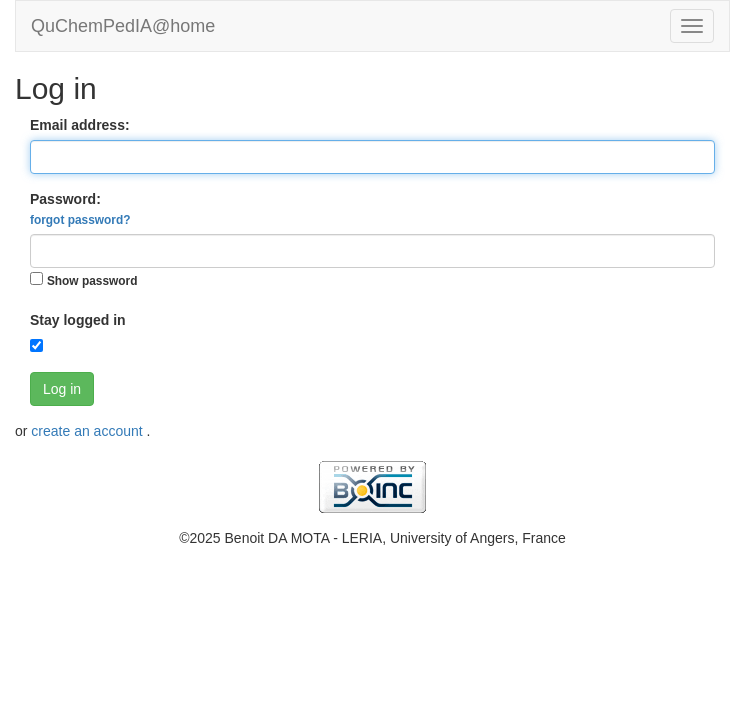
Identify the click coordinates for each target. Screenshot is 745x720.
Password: (80, 209)
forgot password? (80, 220)
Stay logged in (78, 320)
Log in (62, 389)
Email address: (80, 125)
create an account (88, 431)
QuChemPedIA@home (123, 26)
